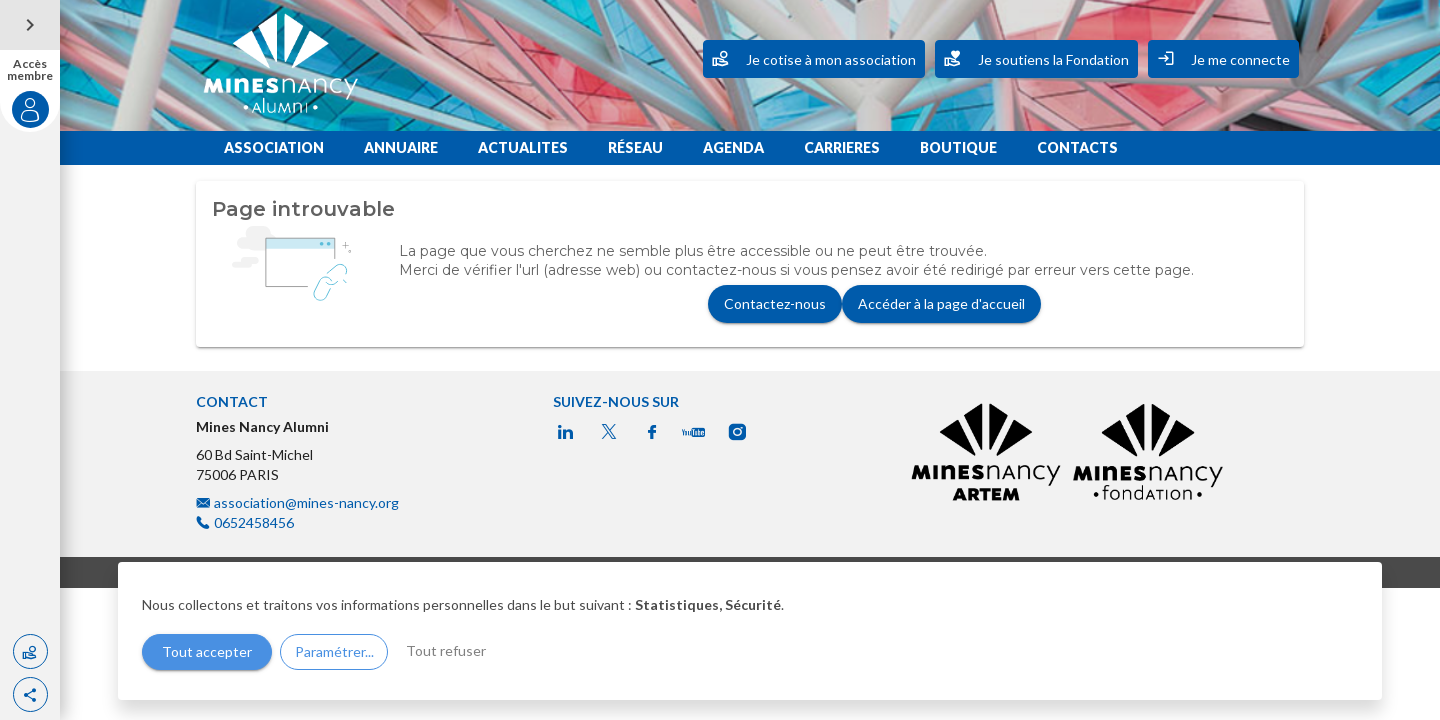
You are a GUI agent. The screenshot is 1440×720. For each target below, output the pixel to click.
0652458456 (254, 522)
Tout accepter (207, 651)
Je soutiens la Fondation (1036, 58)
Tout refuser (446, 650)
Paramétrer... (334, 651)
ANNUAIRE (401, 147)
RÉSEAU (635, 147)
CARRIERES (842, 147)
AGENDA (733, 147)
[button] (30, 694)
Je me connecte (1223, 58)
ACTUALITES (523, 147)
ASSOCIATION (274, 147)
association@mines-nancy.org (308, 502)
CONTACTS (1077, 147)
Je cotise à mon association (814, 58)
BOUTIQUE (958, 147)
